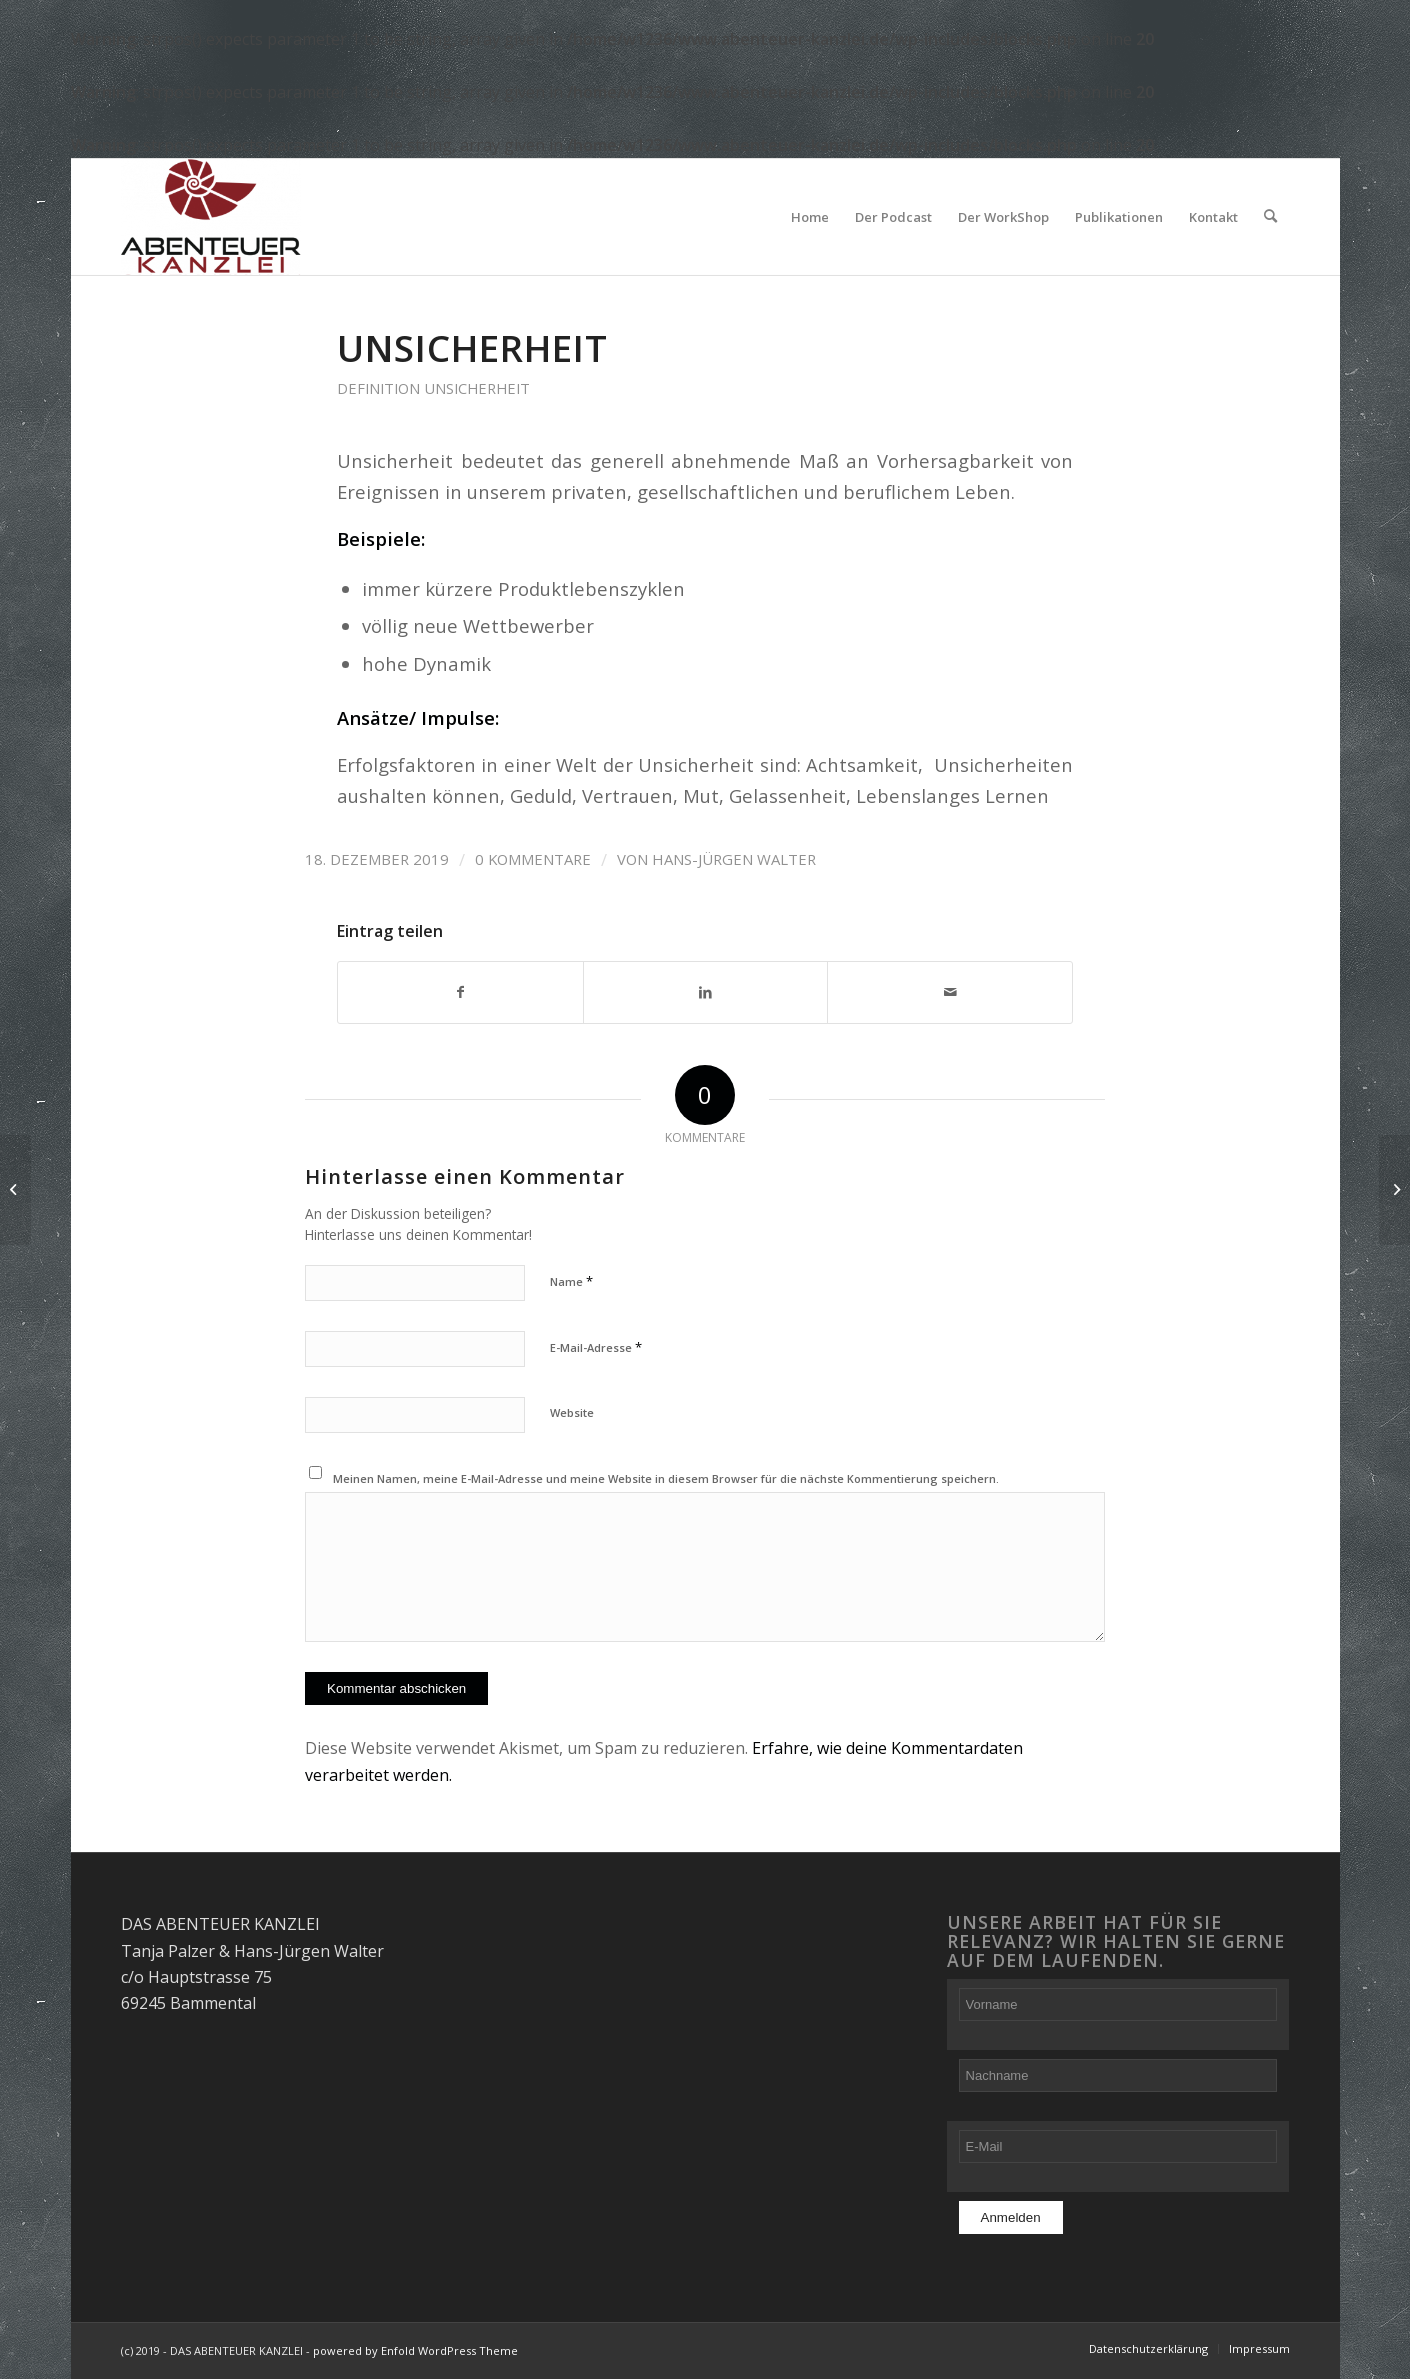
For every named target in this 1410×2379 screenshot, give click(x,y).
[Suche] (1270, 217)
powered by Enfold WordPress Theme (415, 2350)
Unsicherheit (472, 348)
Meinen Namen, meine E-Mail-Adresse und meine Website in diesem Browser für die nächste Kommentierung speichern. (666, 1478)
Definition (378, 388)
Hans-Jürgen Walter (734, 859)
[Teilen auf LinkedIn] (706, 992)
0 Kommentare (533, 859)
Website (572, 1412)
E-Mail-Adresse (596, 1347)
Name (571, 1281)
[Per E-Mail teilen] (950, 992)
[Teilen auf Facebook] (460, 992)
